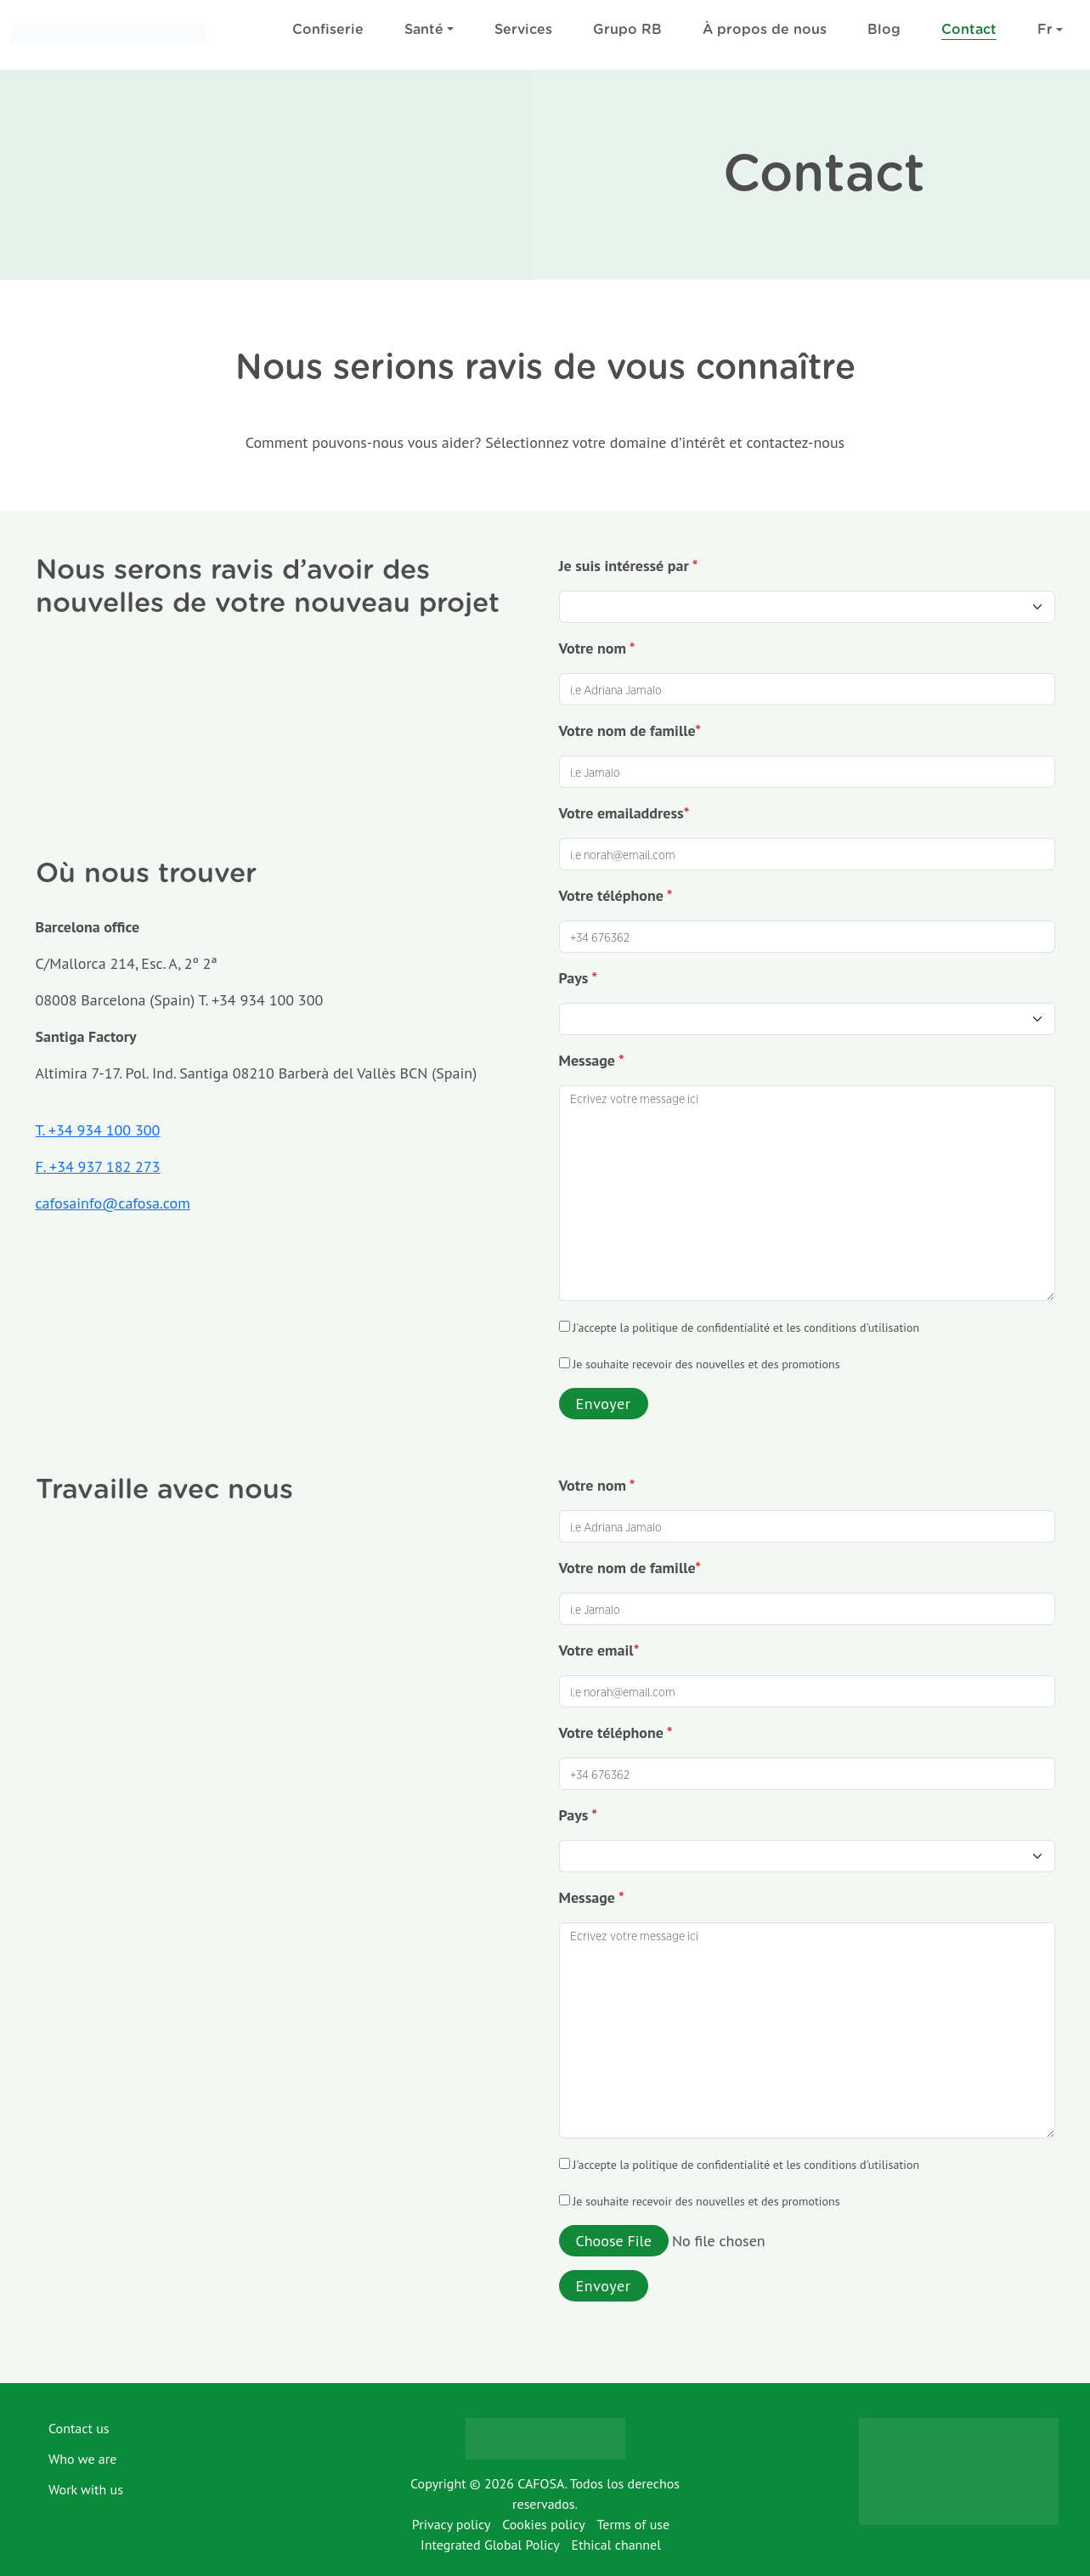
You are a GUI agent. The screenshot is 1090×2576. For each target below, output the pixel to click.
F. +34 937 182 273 (98, 1166)
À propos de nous (765, 30)
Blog (884, 30)
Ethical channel (616, 2544)
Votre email (599, 1650)
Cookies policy (543, 2524)
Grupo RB (627, 30)
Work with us (85, 2489)
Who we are (82, 2458)
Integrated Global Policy (490, 2544)
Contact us (79, 2428)
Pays (578, 978)
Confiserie (328, 30)
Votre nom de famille (630, 730)
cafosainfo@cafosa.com (113, 1203)
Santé (423, 30)
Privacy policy (451, 2524)
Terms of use (632, 2524)
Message (591, 1060)
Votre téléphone (616, 895)
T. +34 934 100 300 (98, 1130)
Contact (969, 30)
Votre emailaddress (624, 813)
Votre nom (597, 648)
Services (523, 30)
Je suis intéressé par (628, 565)
